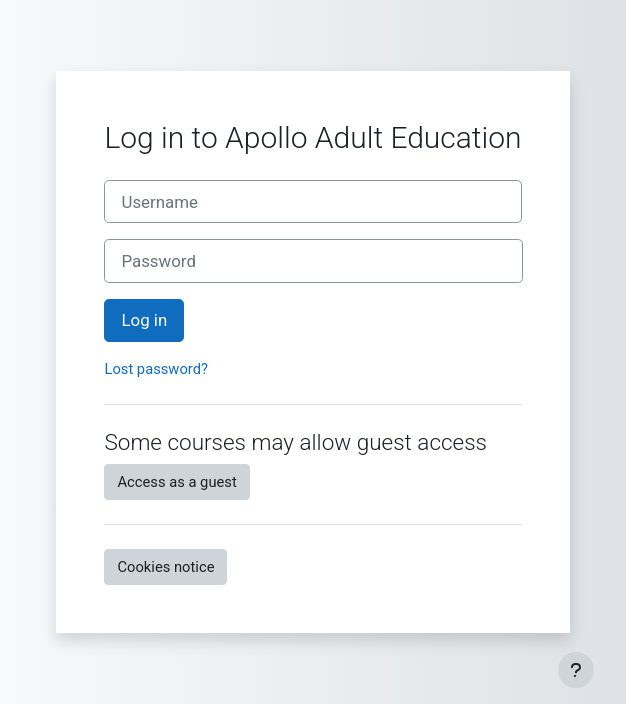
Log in (144, 320)
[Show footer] (576, 670)
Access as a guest (176, 482)
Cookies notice (165, 567)
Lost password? (156, 369)
